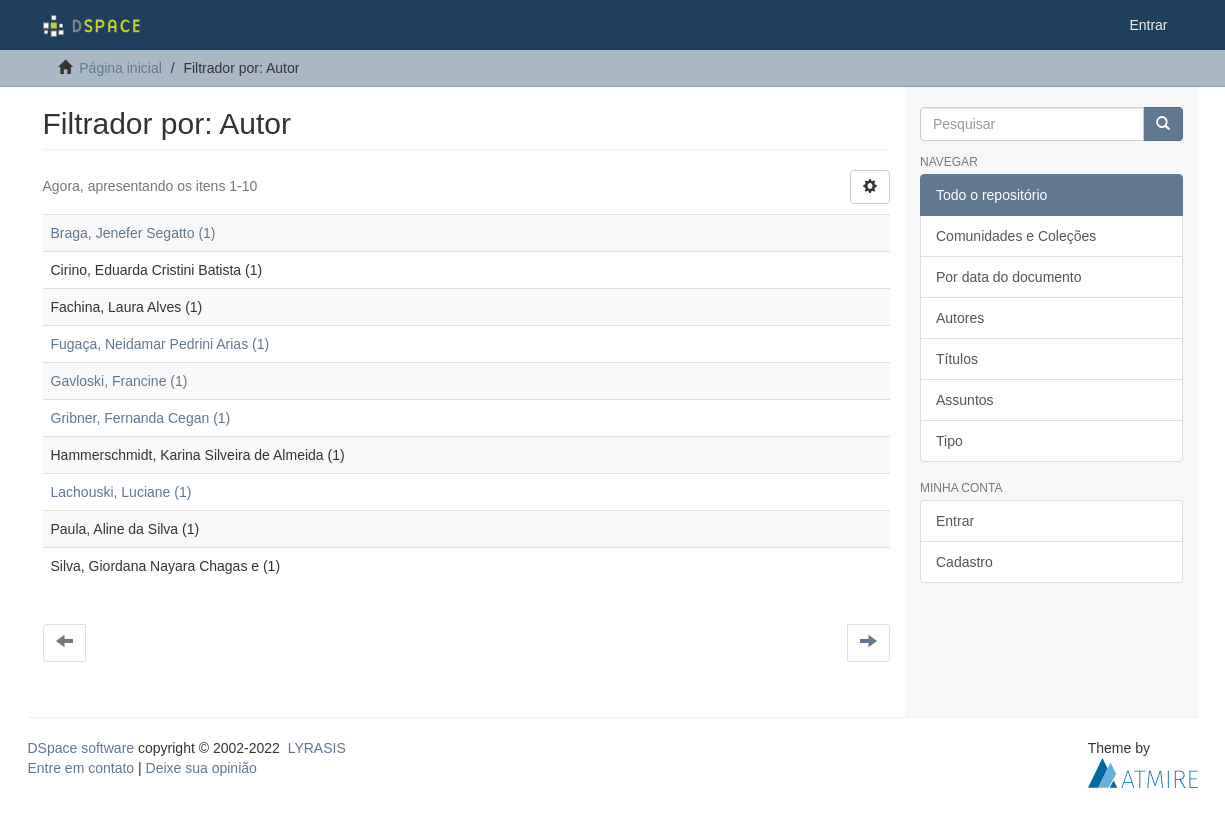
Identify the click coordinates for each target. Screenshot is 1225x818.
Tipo (949, 441)
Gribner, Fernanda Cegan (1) (141, 418)
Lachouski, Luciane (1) (121, 492)
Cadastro (964, 562)
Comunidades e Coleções (1016, 236)
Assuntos (965, 400)
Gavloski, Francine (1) (119, 381)
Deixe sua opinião (201, 768)
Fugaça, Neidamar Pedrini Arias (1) (160, 344)
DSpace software (81, 748)
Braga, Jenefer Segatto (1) (133, 233)
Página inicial (120, 68)
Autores (960, 318)
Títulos (957, 359)
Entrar (955, 521)
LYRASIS (317, 748)
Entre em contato (81, 768)
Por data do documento (1009, 277)
